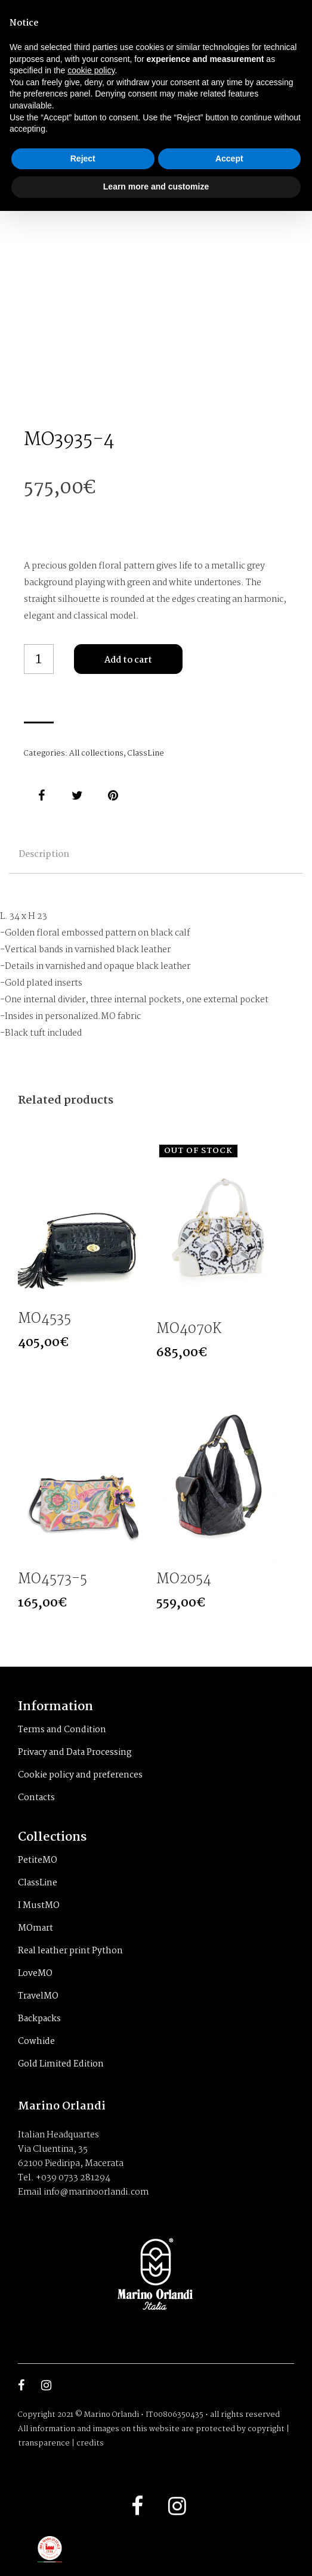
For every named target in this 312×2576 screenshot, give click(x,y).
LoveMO (35, 1973)
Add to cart (128, 660)
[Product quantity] (39, 659)
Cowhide (36, 2041)
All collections (96, 753)
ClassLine (146, 753)
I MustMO (39, 1905)
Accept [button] (229, 158)
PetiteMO (37, 1860)
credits (90, 2443)
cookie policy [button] (91, 70)
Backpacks (39, 2019)
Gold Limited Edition (61, 2064)
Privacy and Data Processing (75, 1752)
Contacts (36, 1798)
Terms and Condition (62, 1730)
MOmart (35, 1928)
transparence (44, 2443)
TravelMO (38, 1996)
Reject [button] (82, 158)
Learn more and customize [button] (156, 186)
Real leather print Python (70, 1951)
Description (43, 854)
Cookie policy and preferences (80, 1775)
